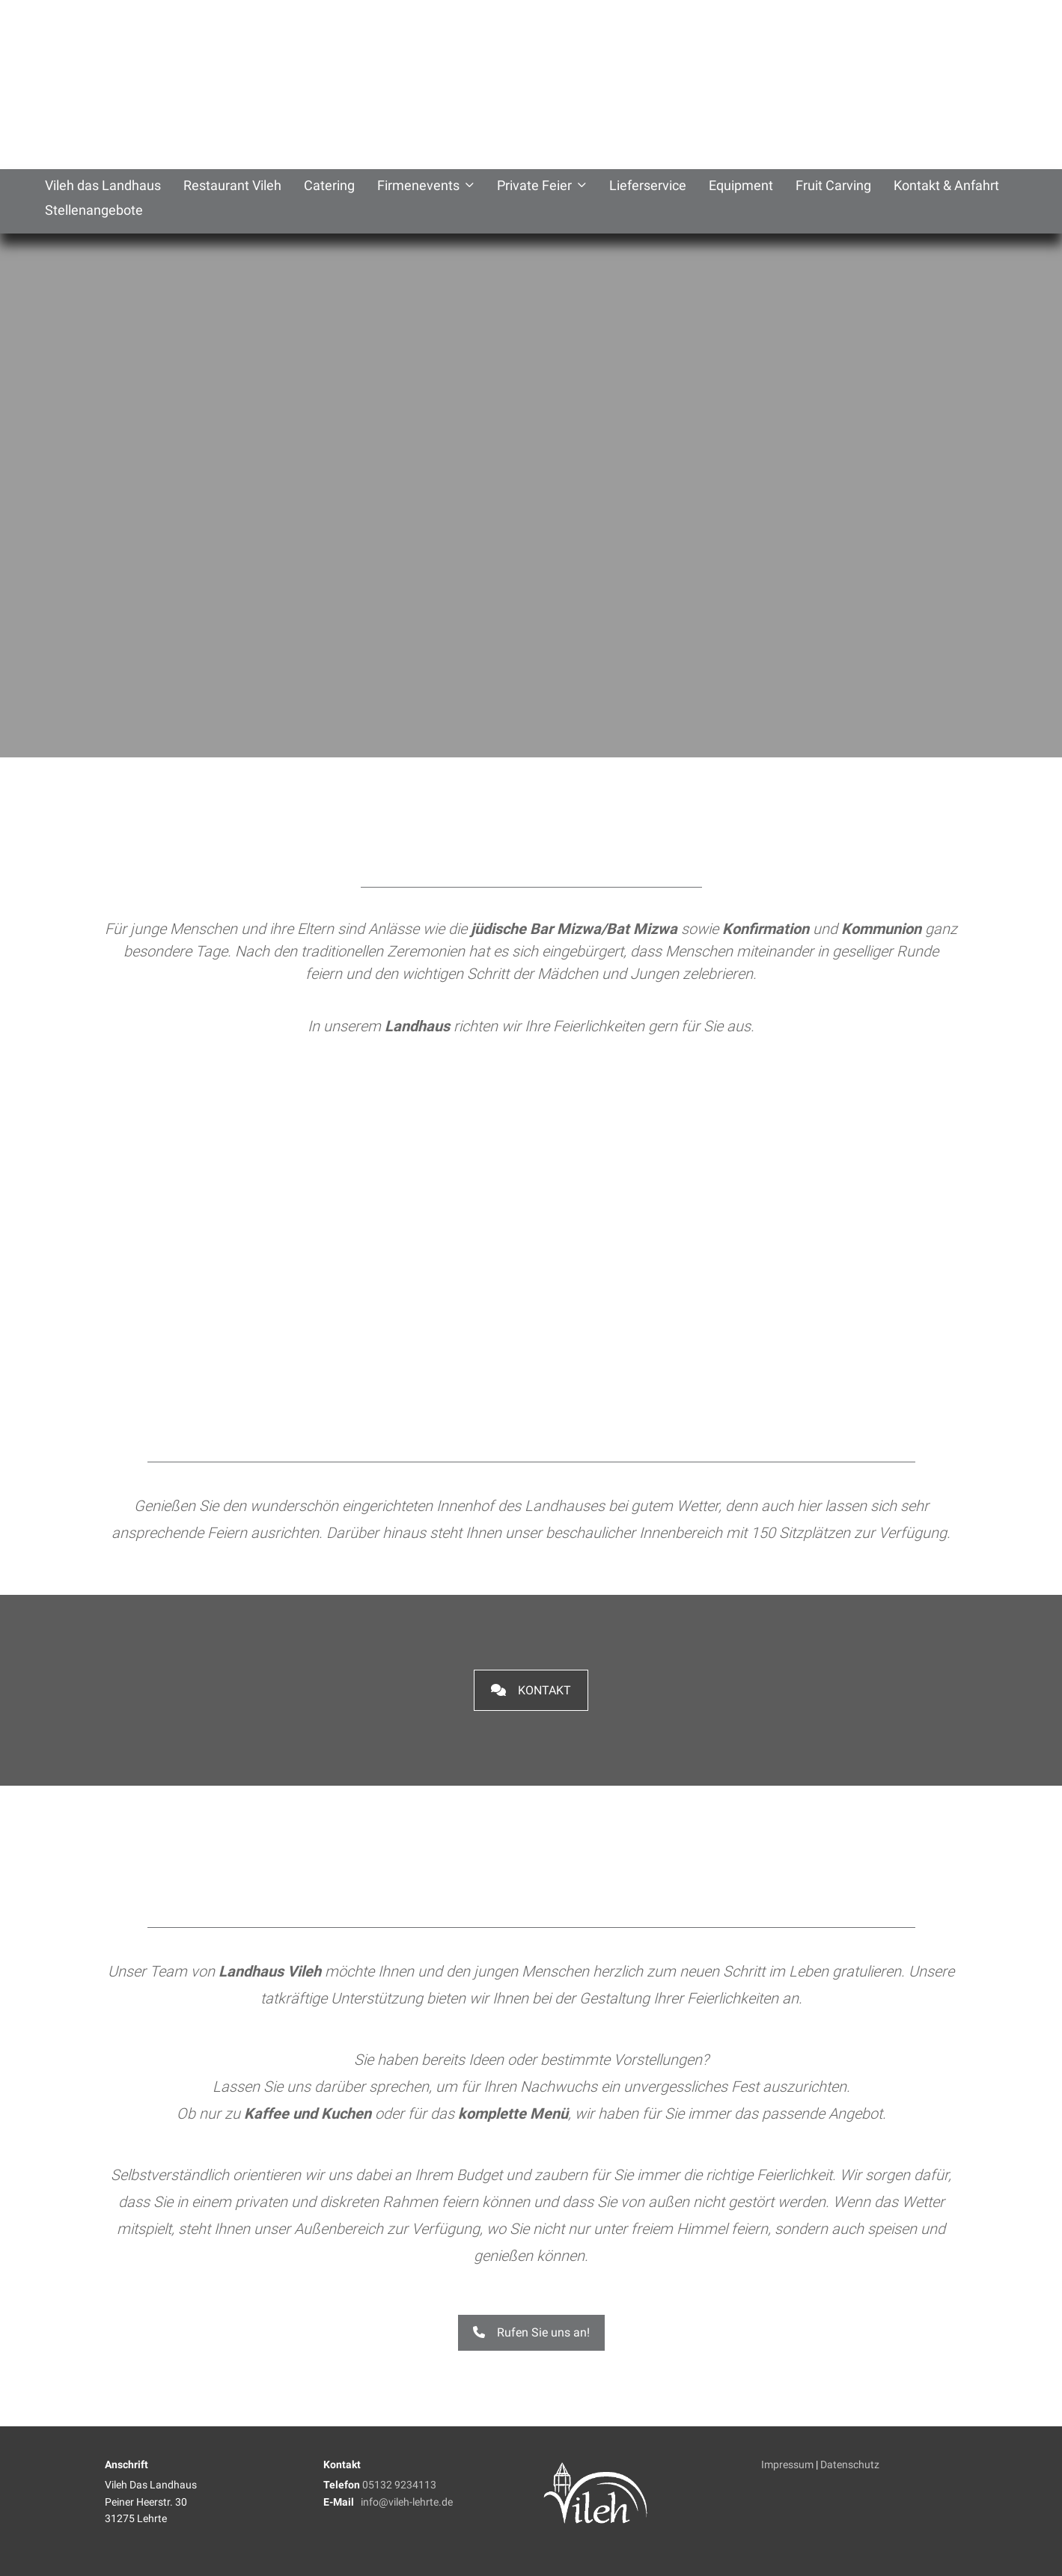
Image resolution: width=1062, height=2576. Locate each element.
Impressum (787, 2464)
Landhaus (417, 1026)
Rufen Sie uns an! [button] (531, 2332)
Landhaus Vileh (270, 1971)
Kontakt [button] (531, 1690)
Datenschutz (849, 2464)
